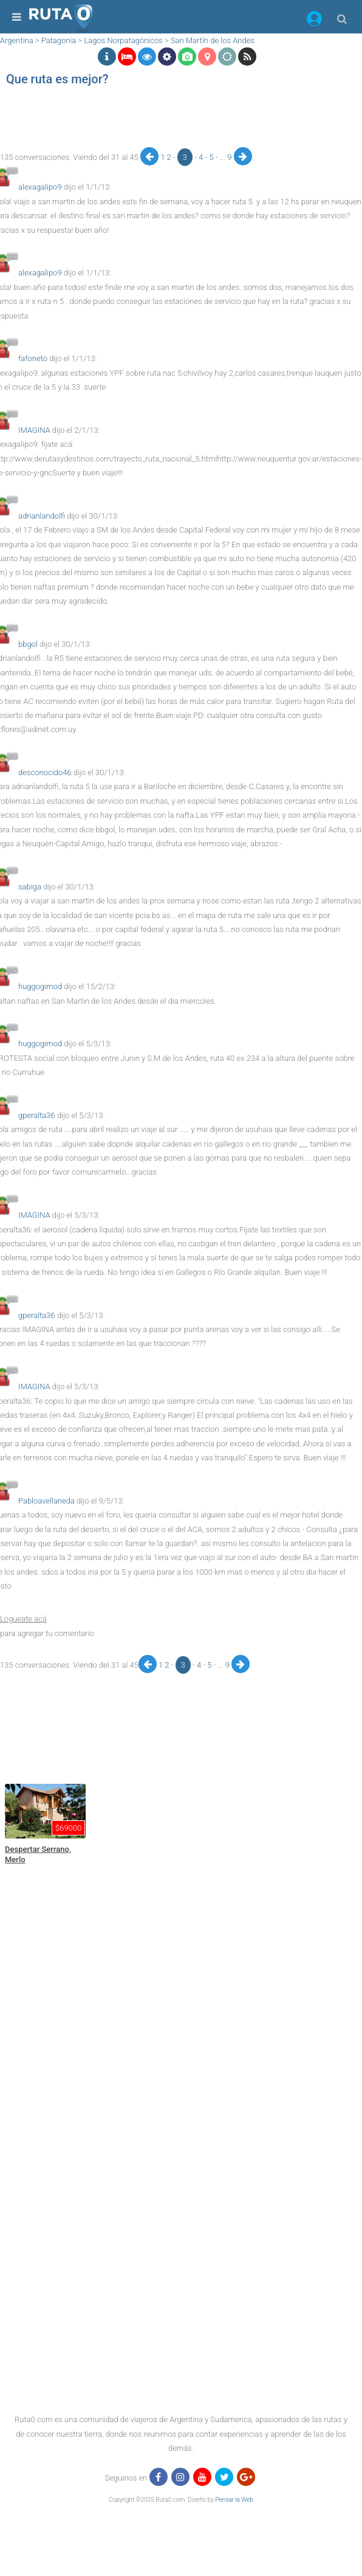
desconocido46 (44, 772)
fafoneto (32, 358)
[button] (314, 20)
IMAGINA (34, 430)
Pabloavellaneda (46, 1500)
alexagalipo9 (40, 187)
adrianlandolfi (41, 515)
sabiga (29, 886)
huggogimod (40, 986)
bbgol (28, 644)
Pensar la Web (234, 2499)
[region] (142, 119)
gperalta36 (36, 1115)
